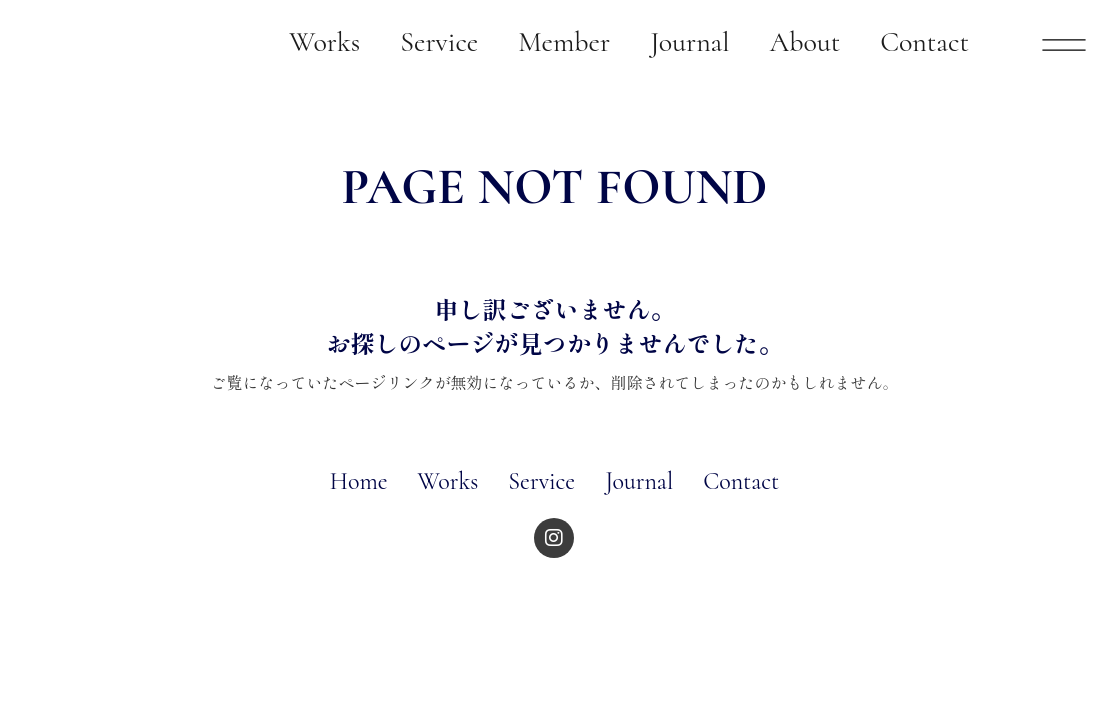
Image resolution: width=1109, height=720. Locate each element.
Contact (741, 482)
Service (541, 482)
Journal (639, 482)
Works (448, 482)
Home (359, 482)
